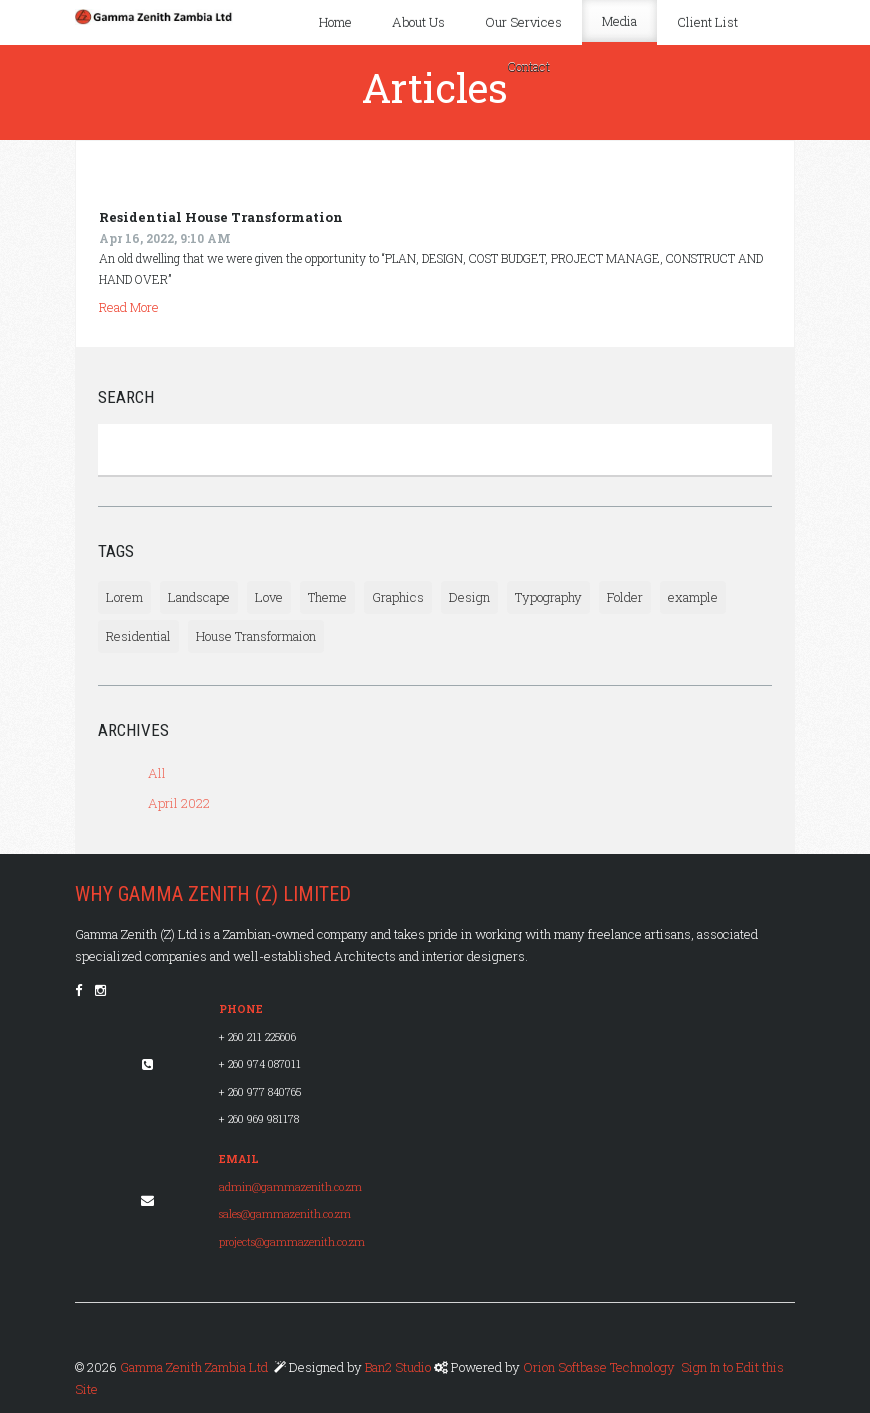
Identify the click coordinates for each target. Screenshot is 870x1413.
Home (335, 22)
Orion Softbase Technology (599, 1367)
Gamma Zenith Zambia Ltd (194, 1367)
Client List (707, 22)
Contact (528, 67)
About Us (418, 22)
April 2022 (179, 803)
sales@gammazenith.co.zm (285, 1214)
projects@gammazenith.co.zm (292, 1242)
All (157, 773)
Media (619, 21)
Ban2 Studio (399, 1367)
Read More (129, 307)
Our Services (523, 22)
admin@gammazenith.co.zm (290, 1187)
